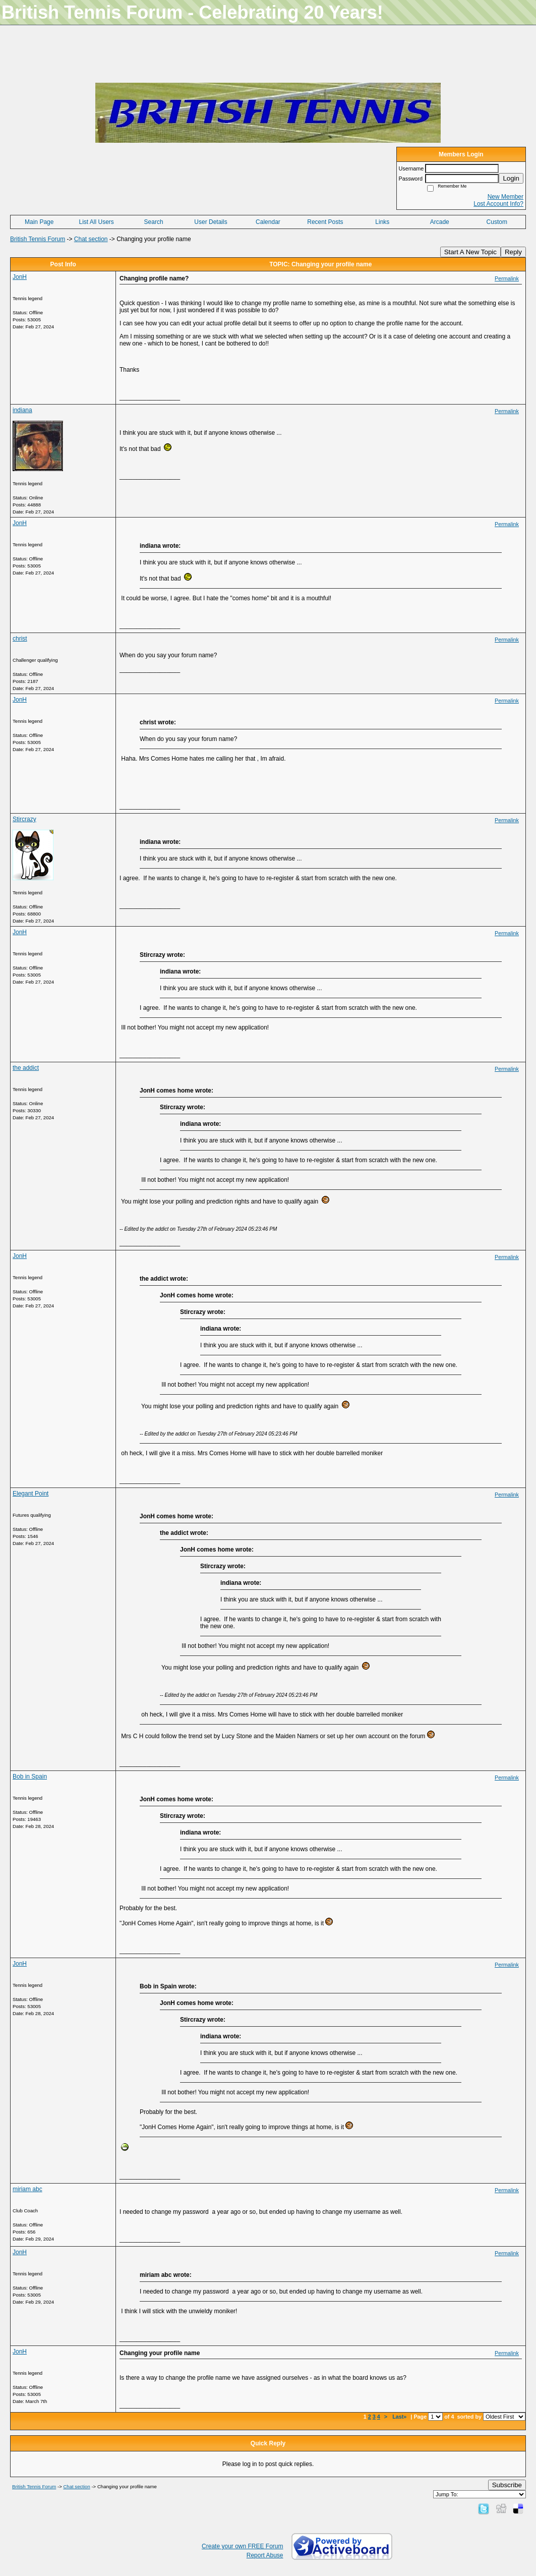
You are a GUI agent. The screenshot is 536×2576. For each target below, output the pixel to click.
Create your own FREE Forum (242, 2546)
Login (511, 178)
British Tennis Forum (37, 239)
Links (382, 221)
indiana (22, 410)
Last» (400, 2417)
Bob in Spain (30, 1776)
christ (20, 638)
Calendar (268, 221)
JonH (20, 276)
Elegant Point (30, 1493)
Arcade (439, 221)
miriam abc (27, 2189)
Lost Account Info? (498, 203)
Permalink (507, 278)
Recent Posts (325, 221)
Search (153, 221)
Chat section (91, 239)
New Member (505, 196)
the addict (26, 1067)
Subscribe (507, 2485)
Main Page (39, 221)
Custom (497, 221)
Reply (513, 252)
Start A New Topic (470, 252)
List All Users (96, 221)
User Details (210, 221)
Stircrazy (24, 819)
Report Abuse (265, 2555)
